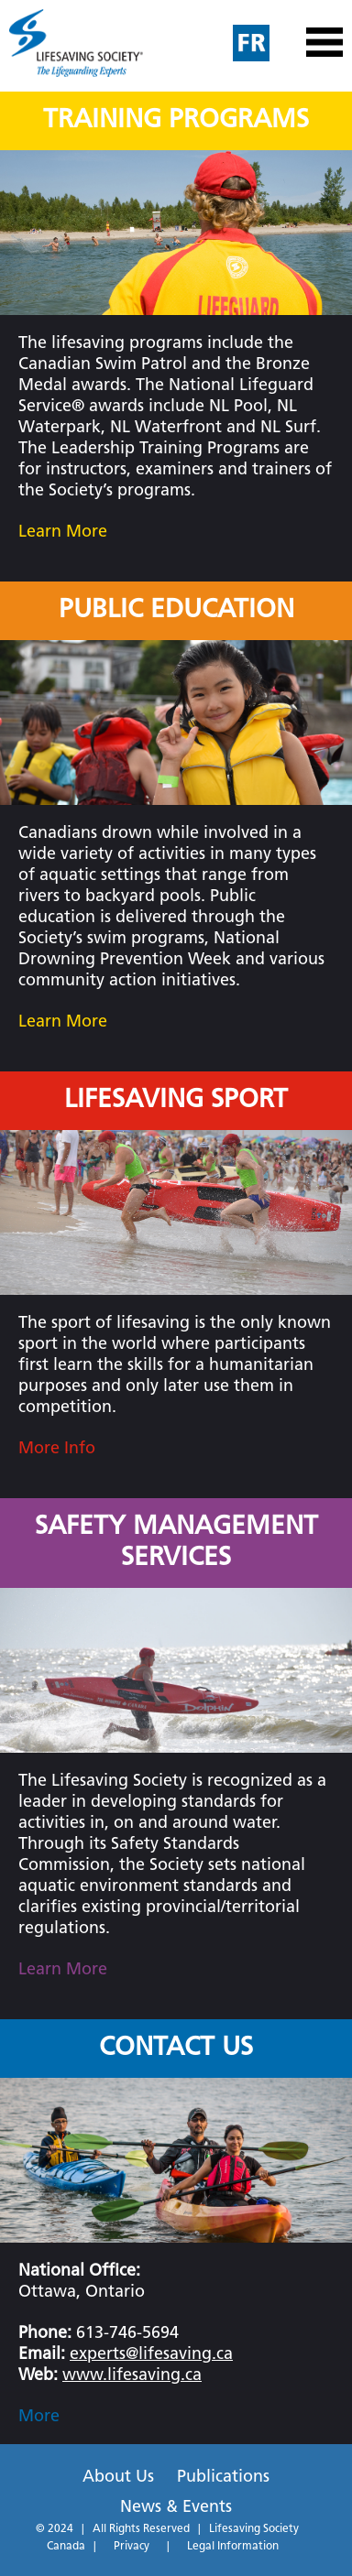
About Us (118, 2477)
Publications (223, 2477)
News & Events (176, 2507)
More (39, 2417)
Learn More (62, 532)
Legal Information (233, 2546)
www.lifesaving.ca (132, 2376)
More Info (56, 1449)
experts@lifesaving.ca (151, 2355)
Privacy (131, 2546)
